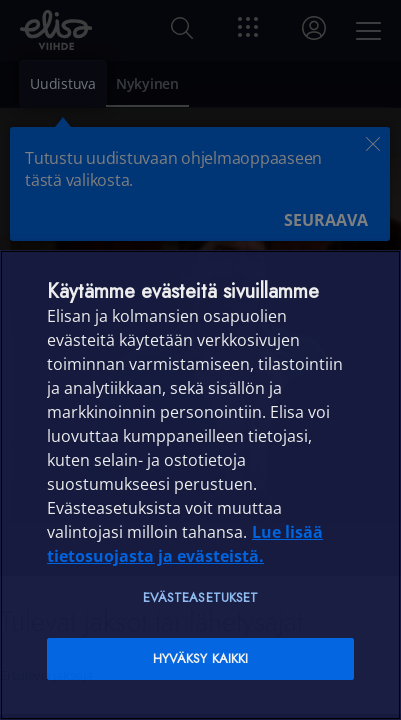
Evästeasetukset (201, 597)
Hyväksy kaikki (201, 658)
